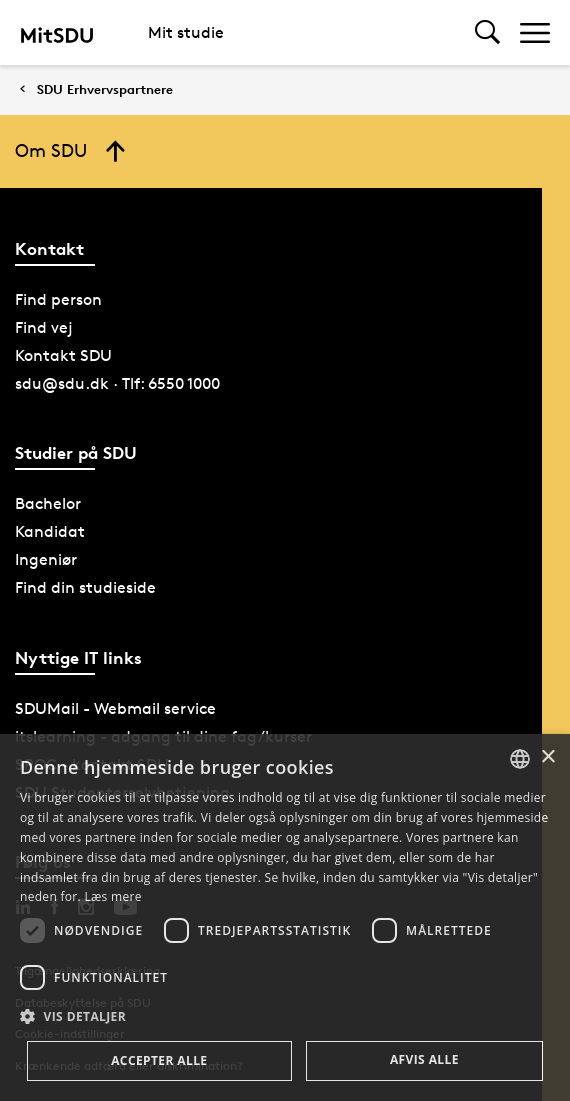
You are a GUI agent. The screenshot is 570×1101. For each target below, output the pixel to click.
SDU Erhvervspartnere (105, 89)
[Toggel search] (487, 32)
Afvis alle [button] (424, 1059)
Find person (58, 299)
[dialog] (285, 917)
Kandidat (50, 531)
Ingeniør (46, 559)
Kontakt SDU (63, 355)
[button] (285, 1017)
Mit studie (186, 32)
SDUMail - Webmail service (115, 708)
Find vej (44, 327)
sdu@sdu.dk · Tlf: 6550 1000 (117, 383)
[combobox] (520, 759)
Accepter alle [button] (159, 1060)
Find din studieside (85, 587)
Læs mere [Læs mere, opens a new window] (112, 896)
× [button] (547, 757)
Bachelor (48, 503)
